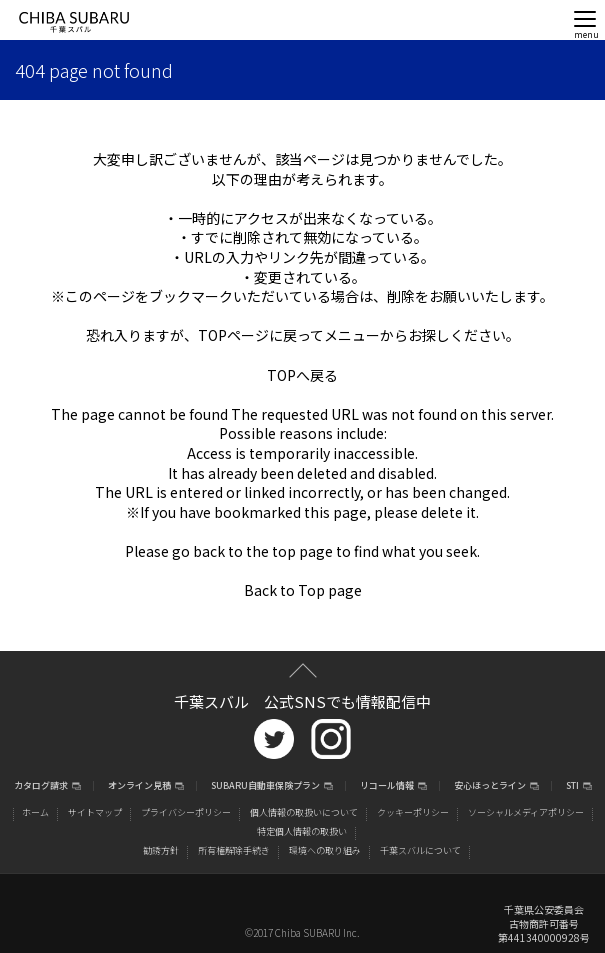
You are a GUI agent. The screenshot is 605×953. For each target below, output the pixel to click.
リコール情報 (387, 786)
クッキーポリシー (413, 812)
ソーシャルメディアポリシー (526, 812)
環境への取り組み (325, 850)
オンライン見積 (139, 786)
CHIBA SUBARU (74, 22)
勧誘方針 (161, 850)
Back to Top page (303, 590)
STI (572, 786)
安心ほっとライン (490, 786)
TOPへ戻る (302, 375)
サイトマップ (95, 812)
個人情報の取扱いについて (304, 812)
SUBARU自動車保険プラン (265, 786)
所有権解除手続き (234, 850)
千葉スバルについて (420, 850)
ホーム (35, 812)
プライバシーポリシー (186, 812)
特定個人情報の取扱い (302, 831)
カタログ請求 (41, 786)
